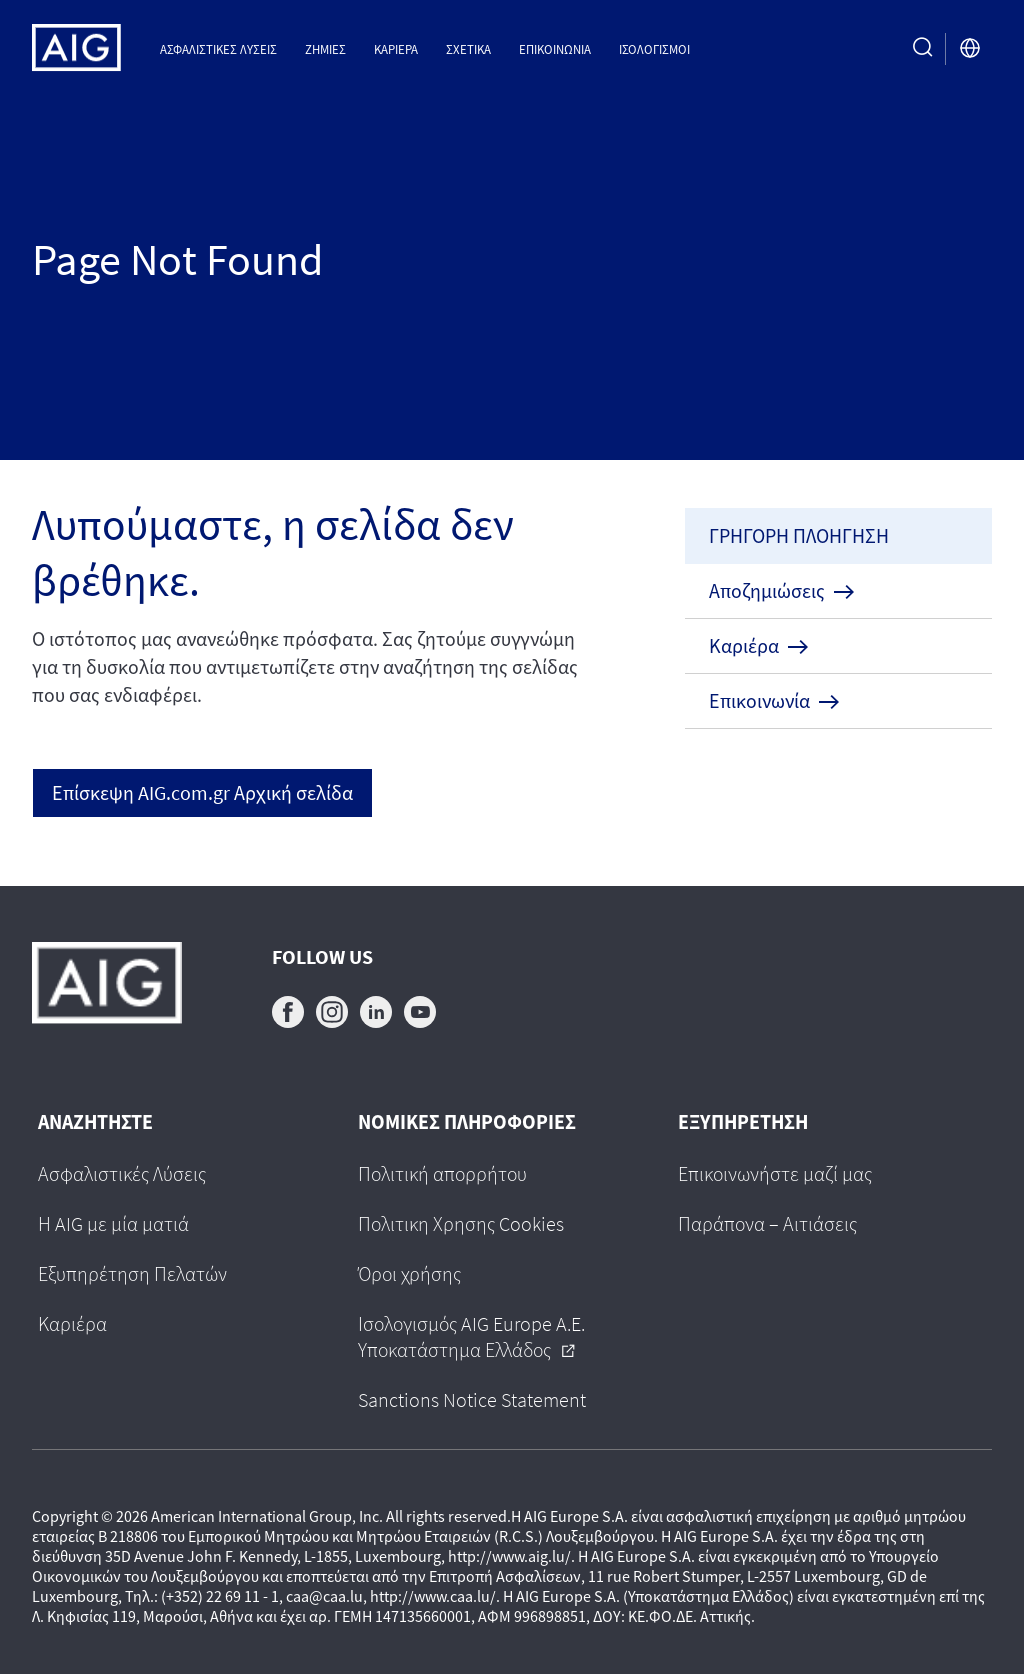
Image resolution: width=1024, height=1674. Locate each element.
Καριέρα (396, 49)
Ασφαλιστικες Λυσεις (218, 49)
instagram (332, 1012)
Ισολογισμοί (654, 49)
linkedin (376, 1012)
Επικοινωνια (555, 49)
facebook (288, 1012)
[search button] (923, 49)
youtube (420, 1012)
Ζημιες (325, 49)
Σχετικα (468, 49)
